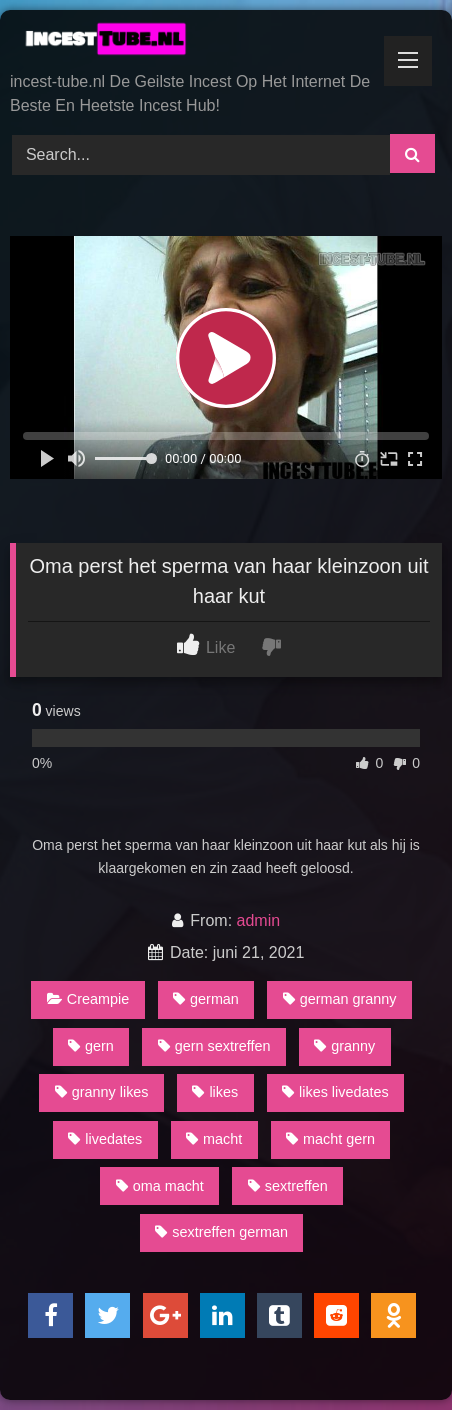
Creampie (88, 999)
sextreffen (288, 1186)
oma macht (160, 1186)
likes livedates (335, 1092)
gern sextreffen (214, 1046)
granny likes (102, 1092)
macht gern (330, 1139)
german (206, 999)
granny (344, 1046)
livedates (105, 1139)
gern (91, 1046)
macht (214, 1139)
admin (259, 920)
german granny (340, 999)
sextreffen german (221, 1232)
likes (215, 1092)
